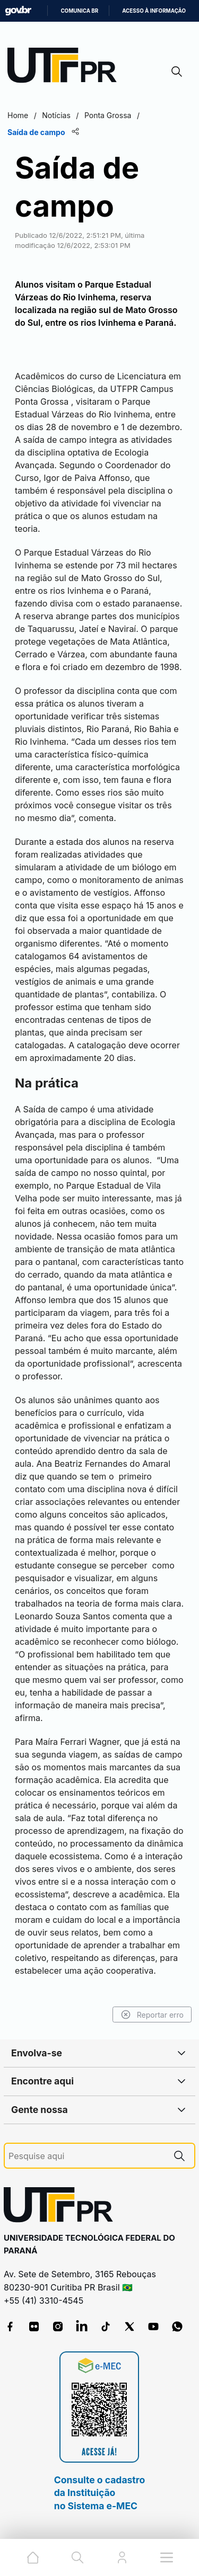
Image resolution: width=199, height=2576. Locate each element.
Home (17, 115)
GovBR (18, 11)
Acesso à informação (154, 11)
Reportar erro (152, 2014)
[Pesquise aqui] (86, 2156)
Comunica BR (79, 11)
